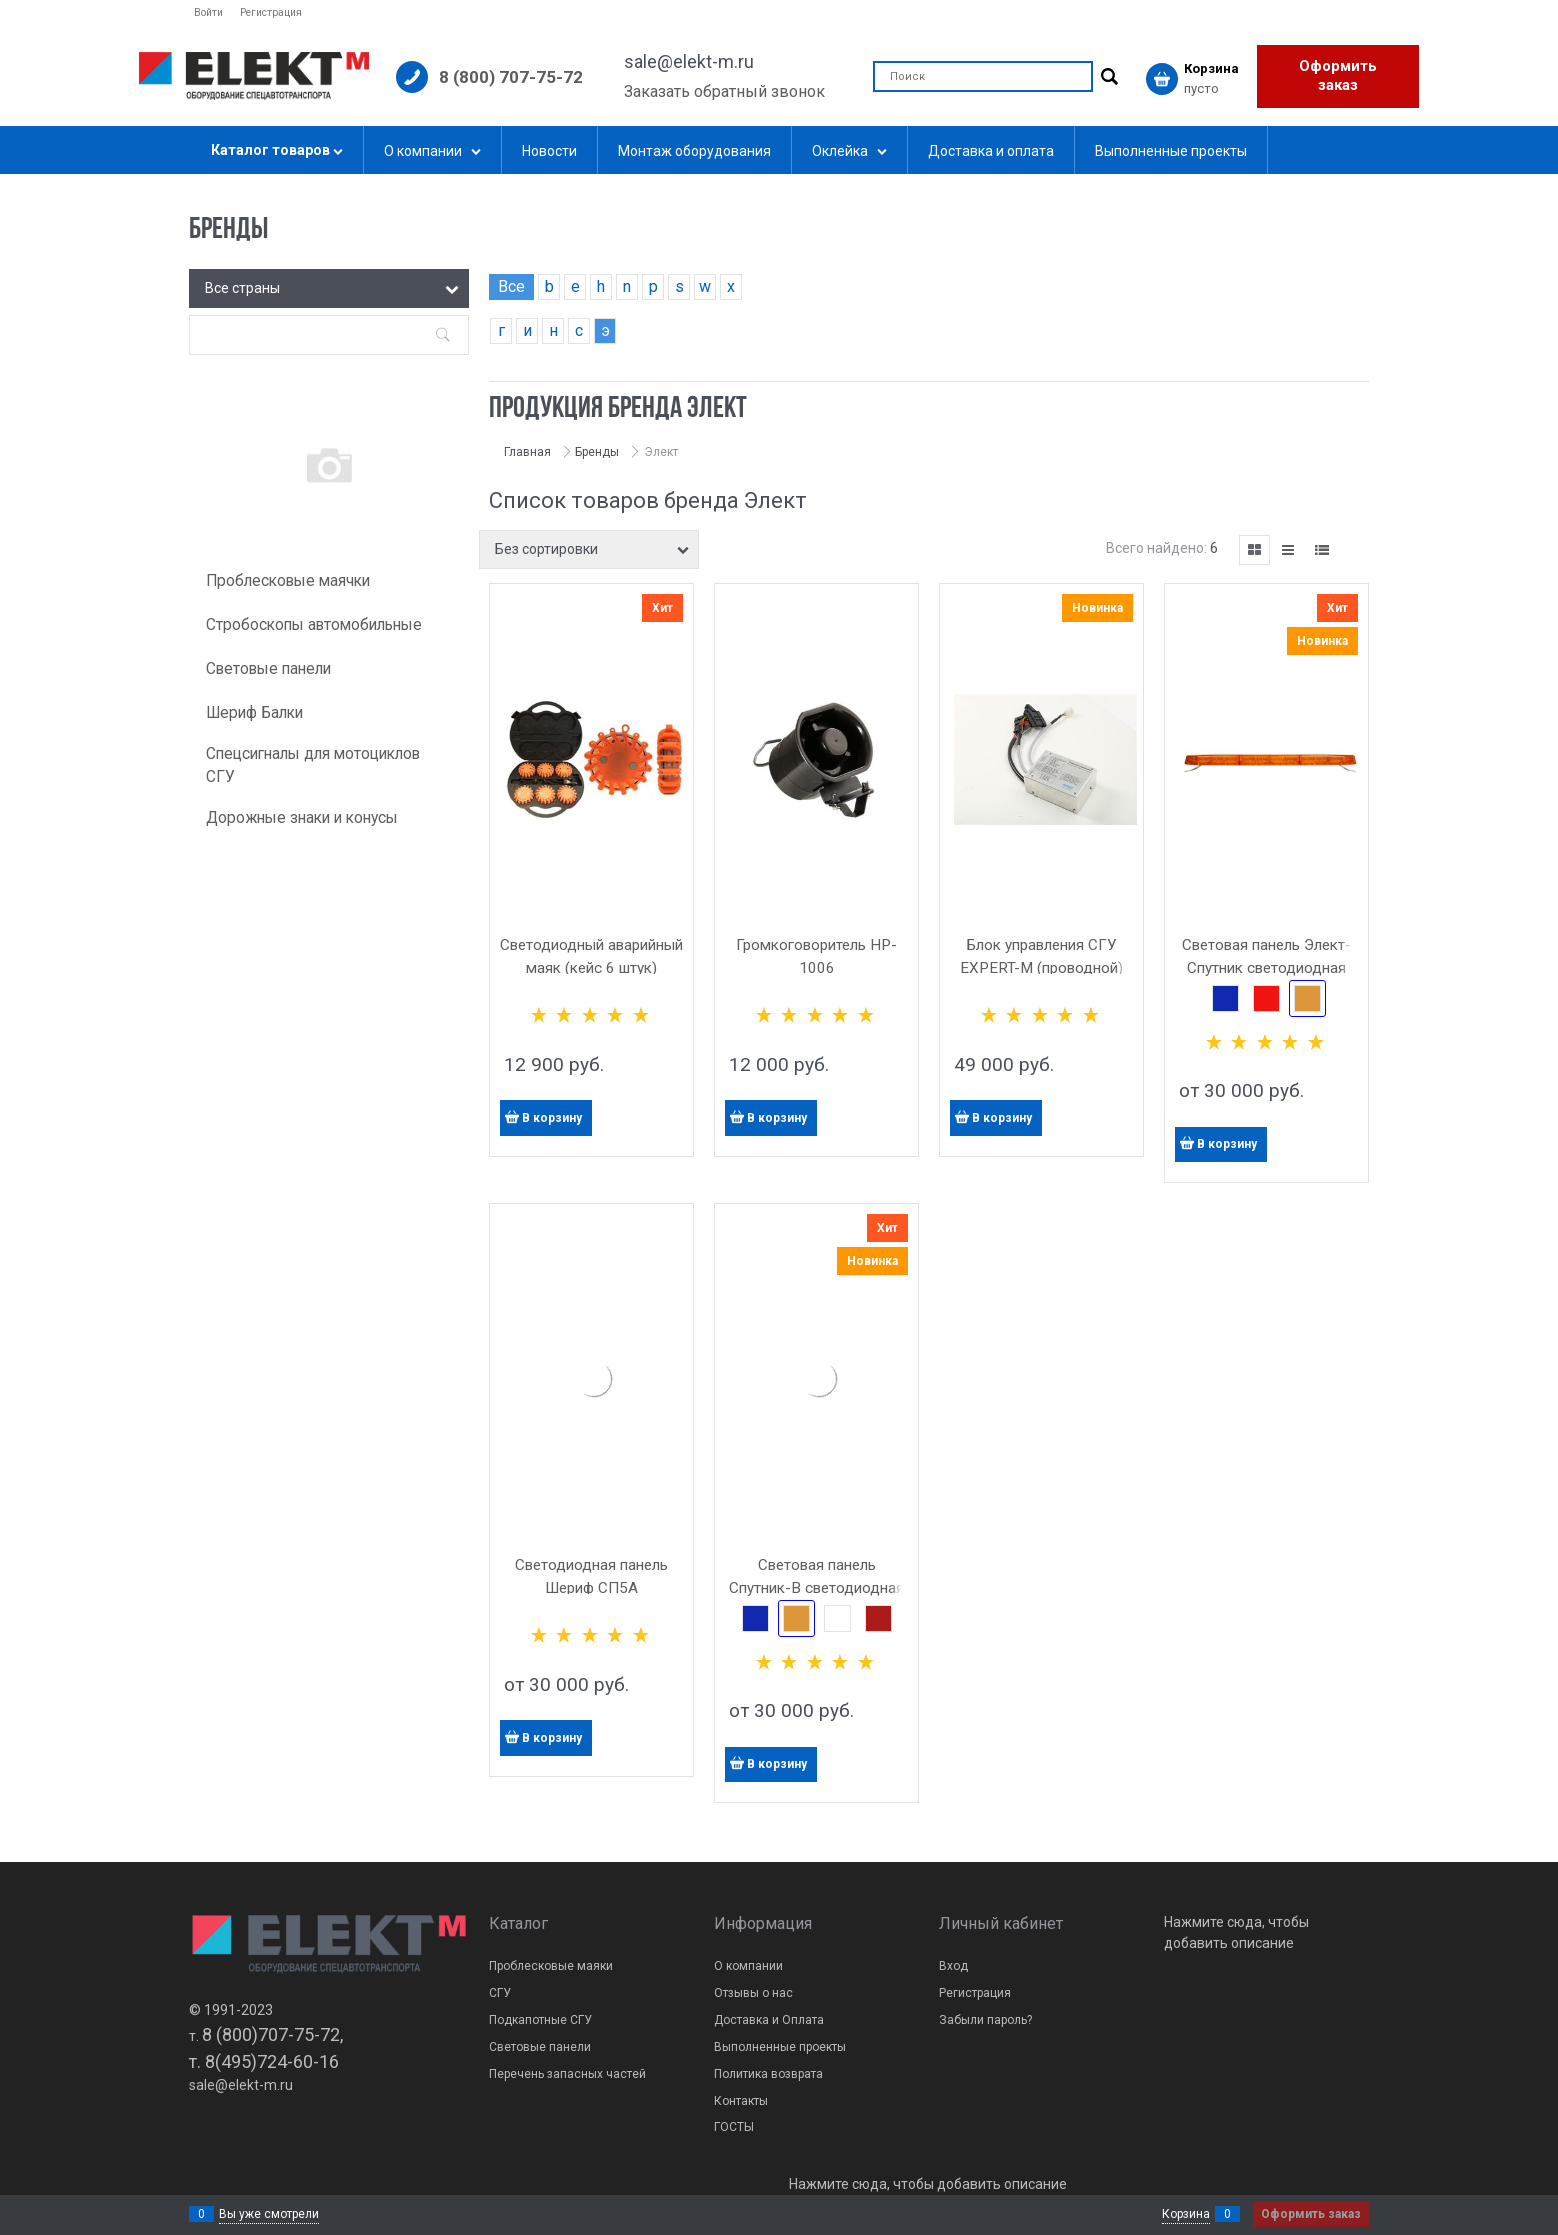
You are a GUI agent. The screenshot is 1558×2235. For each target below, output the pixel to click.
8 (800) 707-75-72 (511, 77)
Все (511, 286)
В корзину (552, 1118)
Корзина (1186, 2214)
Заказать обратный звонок (724, 91)
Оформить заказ (1338, 76)
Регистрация (271, 12)
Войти (208, 12)
